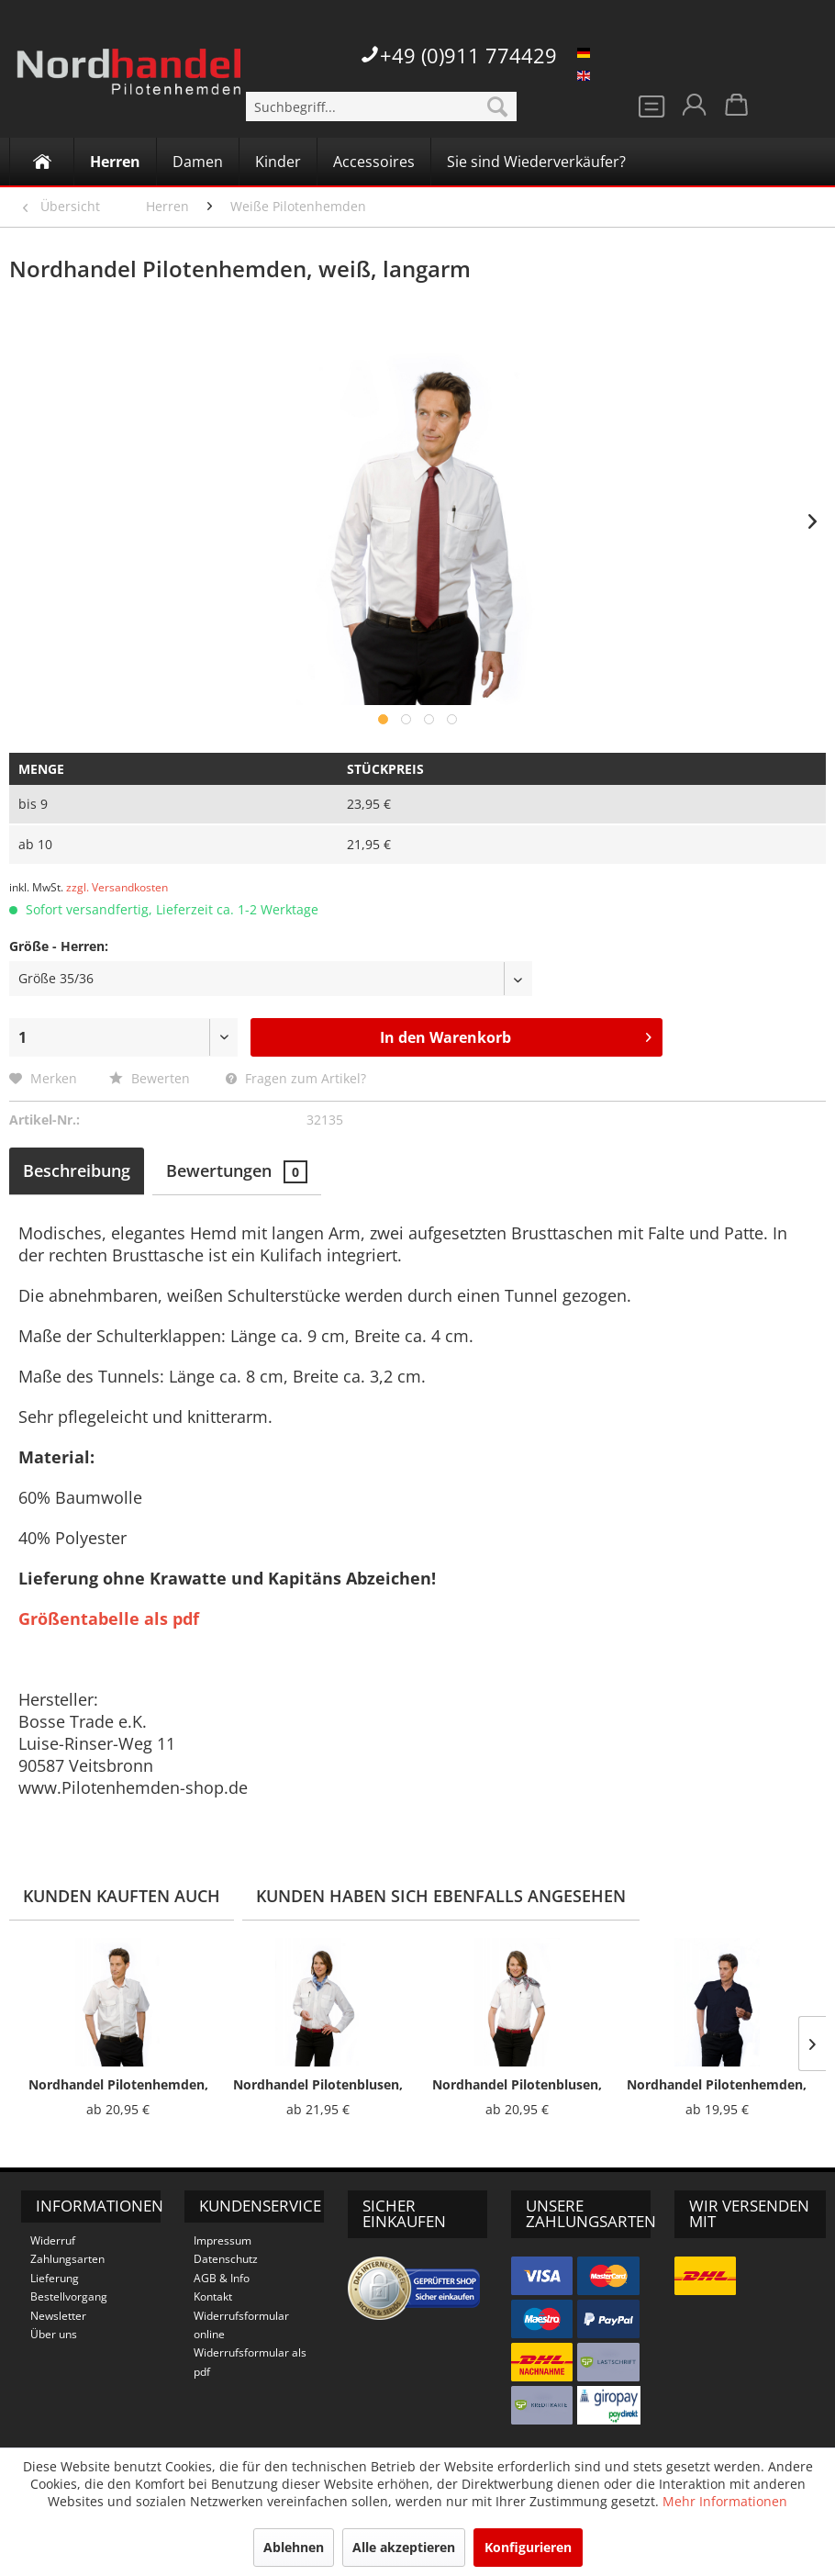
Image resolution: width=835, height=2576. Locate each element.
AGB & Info (222, 2278)
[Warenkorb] (737, 110)
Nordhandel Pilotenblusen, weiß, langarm (318, 2085)
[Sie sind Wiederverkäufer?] (536, 161)
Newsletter (58, 2316)
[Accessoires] (373, 161)
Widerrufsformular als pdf (250, 2362)
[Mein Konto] (692, 110)
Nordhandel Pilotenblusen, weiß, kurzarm (517, 2085)
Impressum (222, 2240)
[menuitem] (382, 106)
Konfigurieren (528, 2547)
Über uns (53, 2334)
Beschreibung (76, 1170)
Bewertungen (236, 1171)
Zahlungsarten (67, 2259)
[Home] (41, 161)
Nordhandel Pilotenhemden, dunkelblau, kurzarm (717, 2085)
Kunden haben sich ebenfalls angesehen (441, 1896)
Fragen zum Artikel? (296, 1078)
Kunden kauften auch (121, 1896)
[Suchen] (497, 106)
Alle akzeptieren (403, 2547)
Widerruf (52, 2240)
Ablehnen (293, 2547)
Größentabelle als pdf (108, 1618)
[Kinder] (278, 161)
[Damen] (198, 161)
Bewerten (151, 1078)
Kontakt (213, 2296)
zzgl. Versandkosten (117, 887)
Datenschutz (226, 2259)
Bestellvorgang (68, 2296)
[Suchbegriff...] (382, 106)
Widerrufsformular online (241, 2325)
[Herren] (115, 161)
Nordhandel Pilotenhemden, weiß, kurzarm (118, 2085)
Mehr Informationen (724, 2501)
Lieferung (54, 2278)
